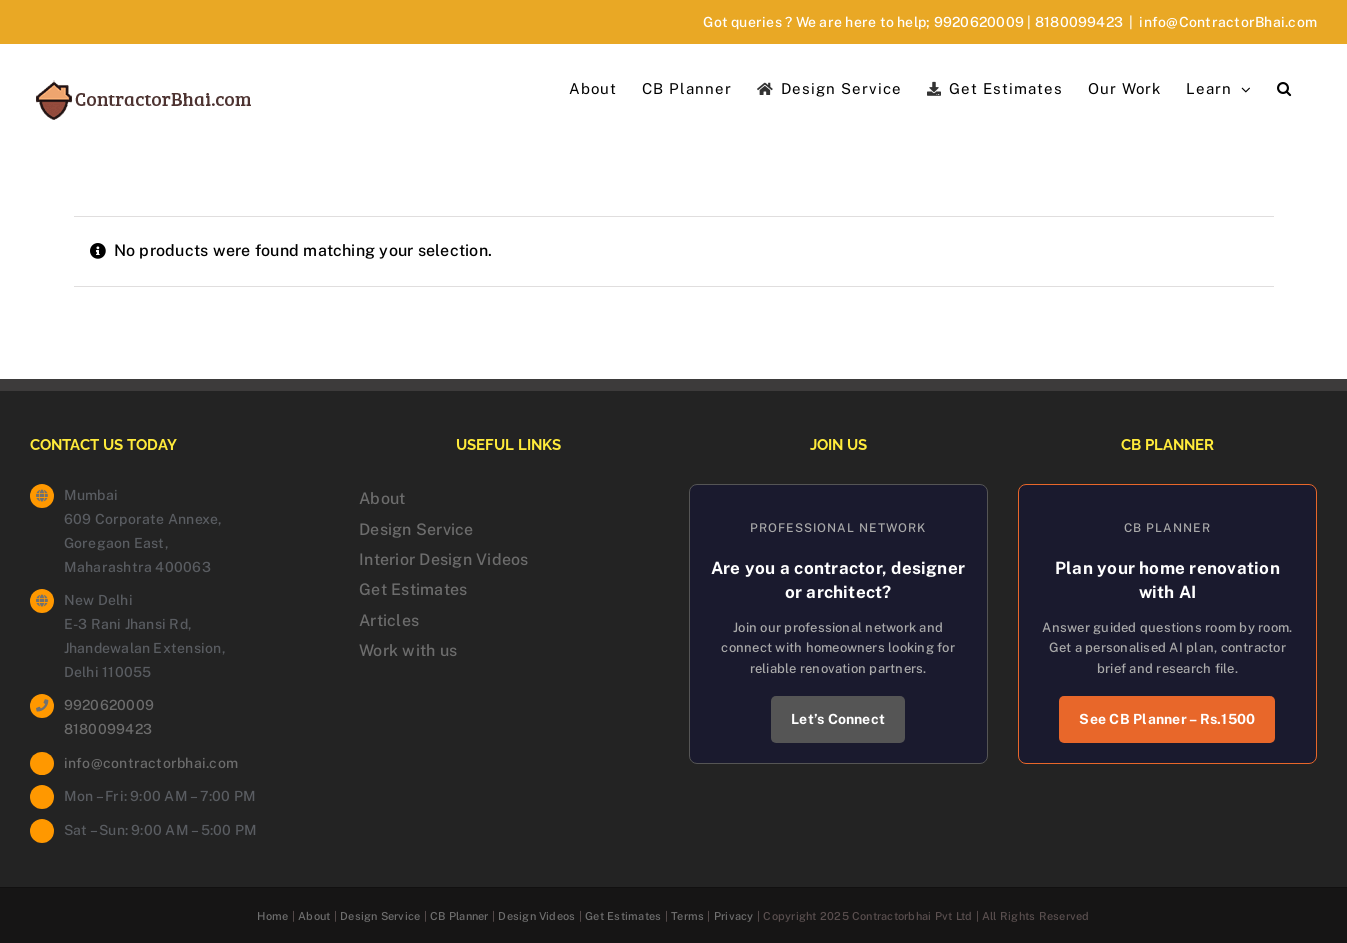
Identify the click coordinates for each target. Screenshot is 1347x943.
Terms (687, 916)
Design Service (416, 529)
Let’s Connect (838, 719)
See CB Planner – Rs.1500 (1167, 719)
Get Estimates (413, 589)
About (382, 498)
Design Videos (536, 916)
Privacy (734, 916)
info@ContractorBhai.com (1228, 22)
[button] (1284, 87)
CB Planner (459, 916)
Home (272, 916)
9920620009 (979, 22)
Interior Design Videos (443, 559)
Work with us (408, 650)
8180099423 (1079, 22)
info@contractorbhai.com (151, 763)
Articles (389, 620)
